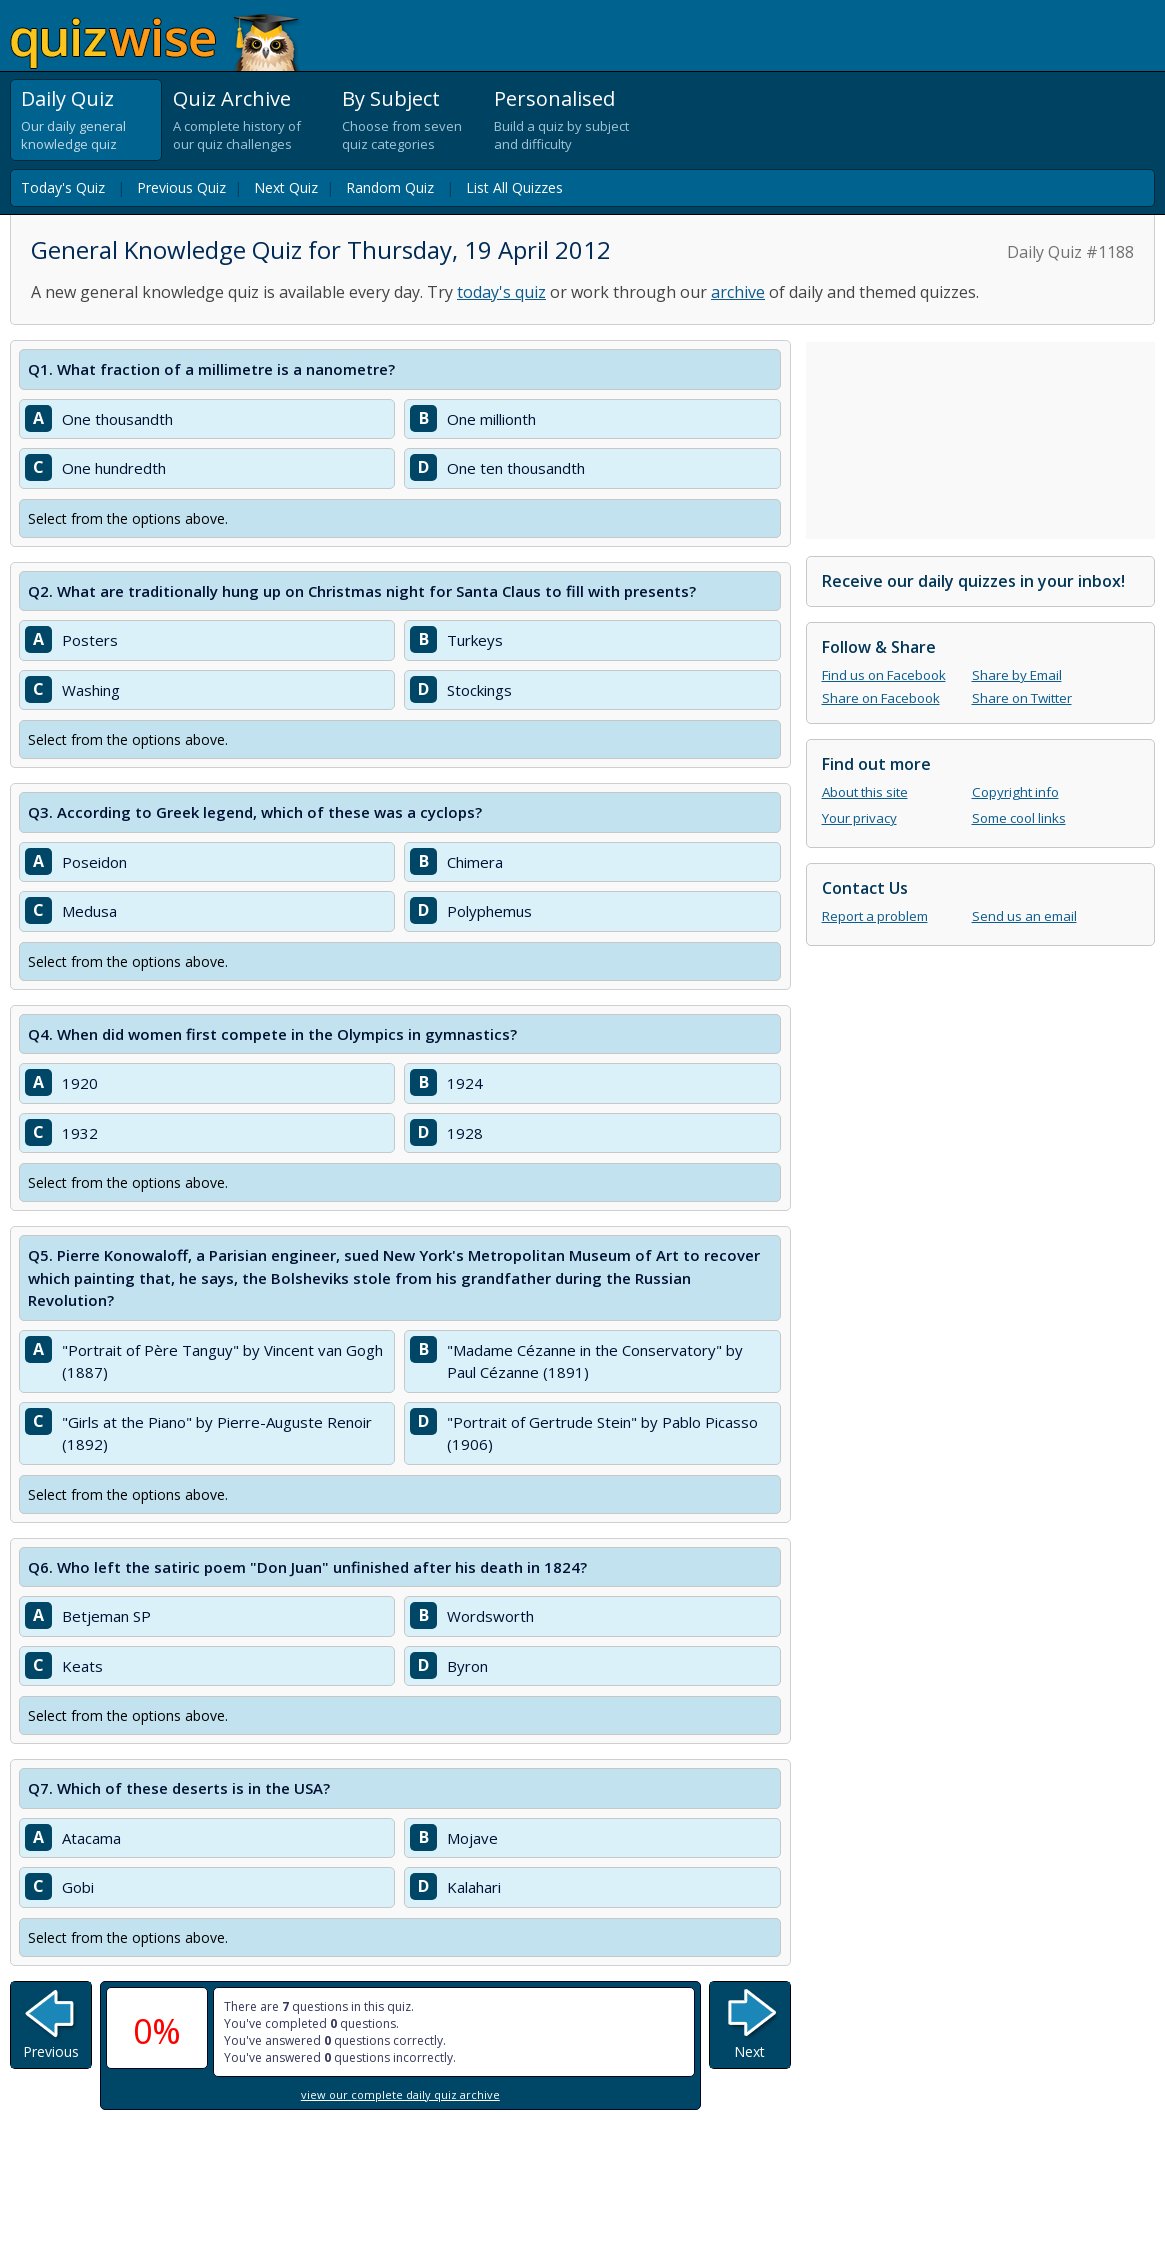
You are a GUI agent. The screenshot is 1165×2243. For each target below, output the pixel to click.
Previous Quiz (181, 187)
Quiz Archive (232, 98)
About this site (865, 792)
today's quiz (501, 292)
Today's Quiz (63, 187)
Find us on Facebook (884, 675)
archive (738, 292)
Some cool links (1019, 818)
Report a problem (875, 916)
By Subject (391, 98)
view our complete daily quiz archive (400, 2094)
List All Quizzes (514, 187)
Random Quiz (390, 187)
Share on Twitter (1022, 698)
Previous (51, 2051)
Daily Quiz (67, 98)
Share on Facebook (881, 698)
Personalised (554, 98)
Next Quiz (286, 187)
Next (749, 2051)
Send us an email (1024, 916)
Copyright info (1015, 792)
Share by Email (1017, 675)
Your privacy (859, 818)
